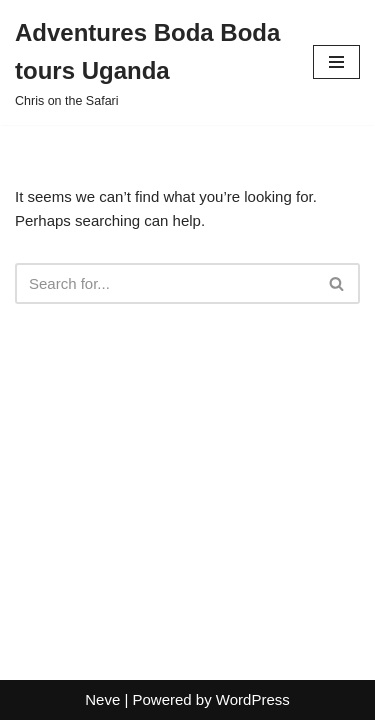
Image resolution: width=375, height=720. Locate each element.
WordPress (253, 699)
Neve (102, 699)
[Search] (165, 283)
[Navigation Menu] (336, 62)
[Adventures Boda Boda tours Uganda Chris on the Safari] (149, 62)
